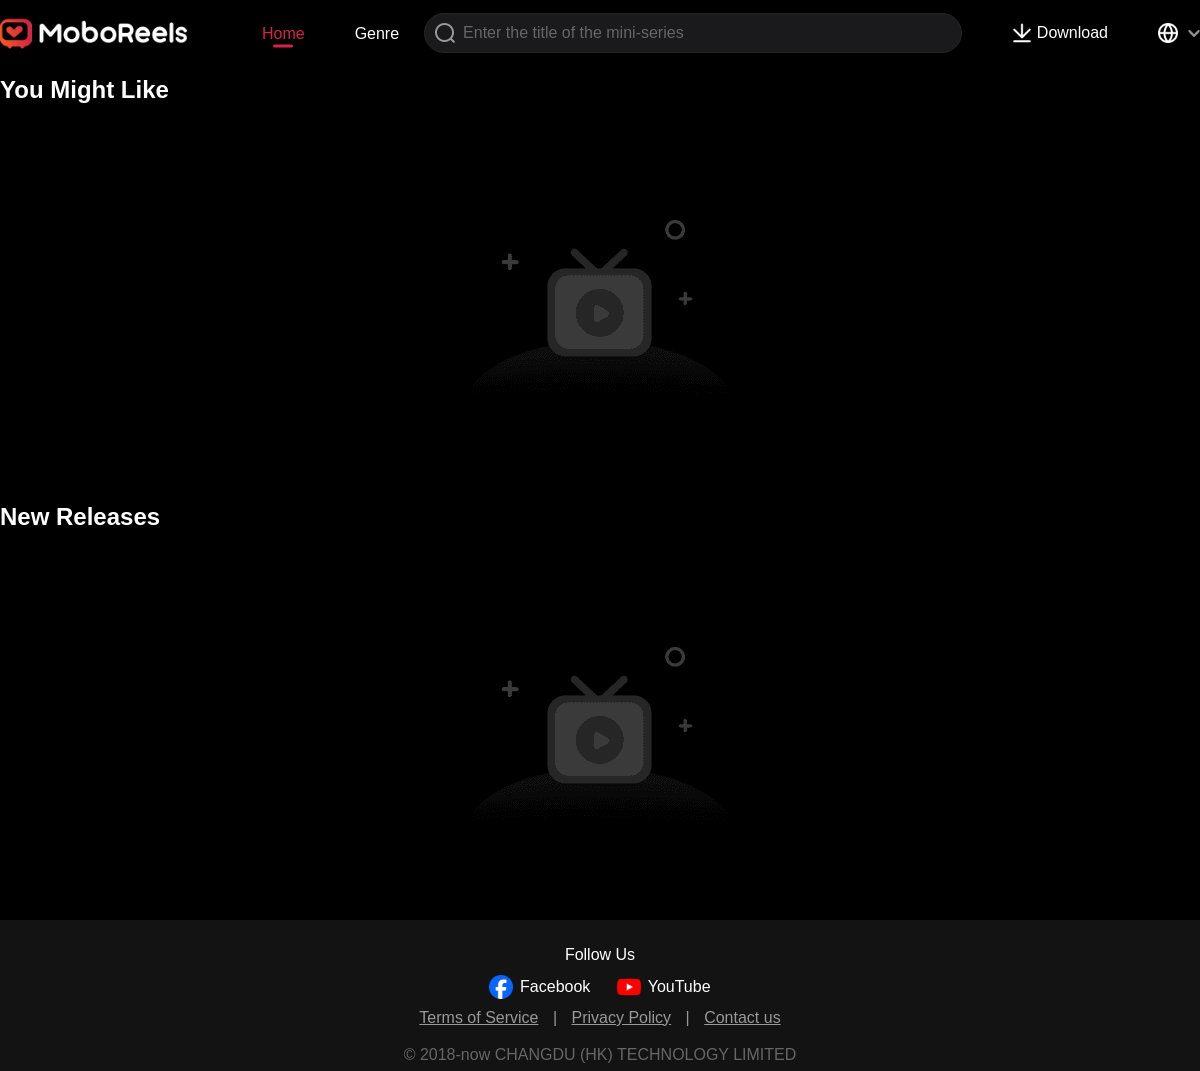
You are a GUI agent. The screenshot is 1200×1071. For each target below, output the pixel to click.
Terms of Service (478, 1017)
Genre (377, 33)
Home (283, 33)
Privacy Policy (622, 1017)
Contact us (742, 1017)
